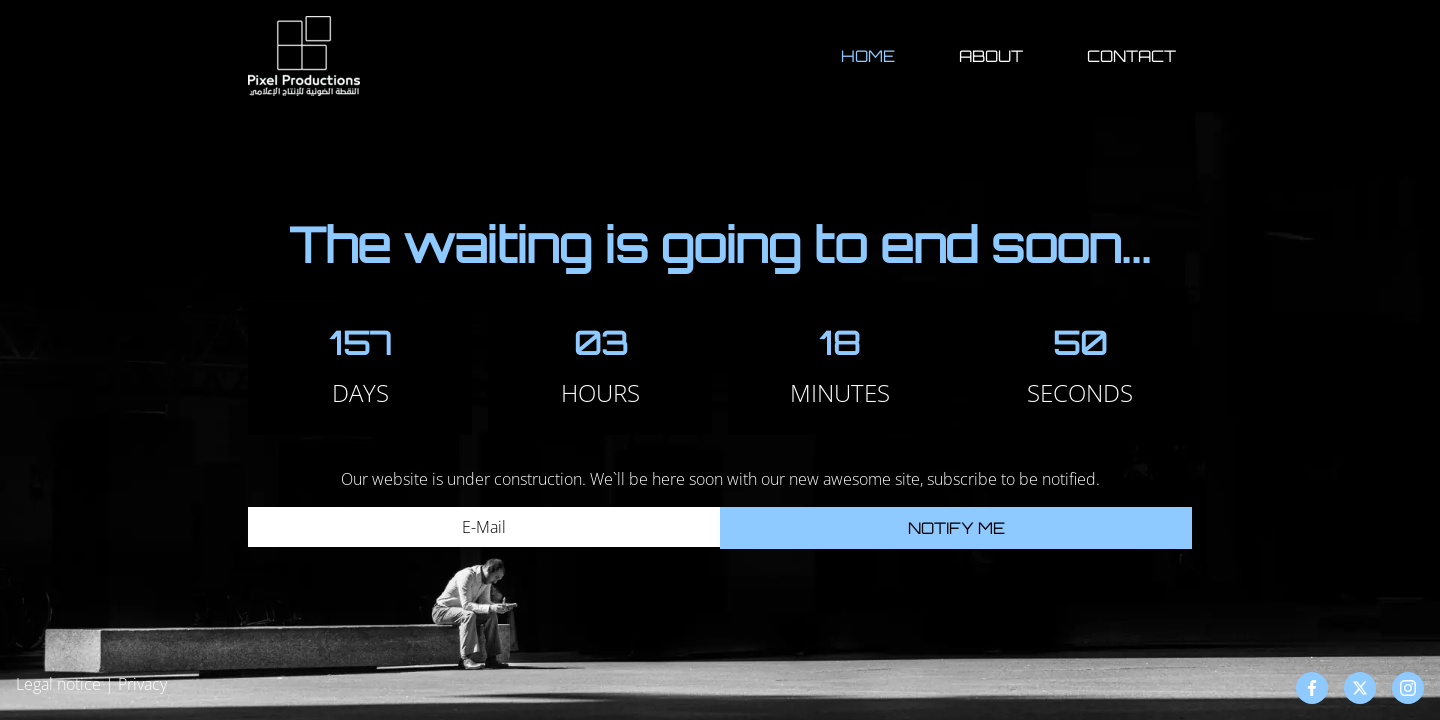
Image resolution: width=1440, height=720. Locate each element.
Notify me (956, 528)
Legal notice (58, 684)
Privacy (142, 684)
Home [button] (868, 56)
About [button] (991, 56)
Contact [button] (1131, 56)
